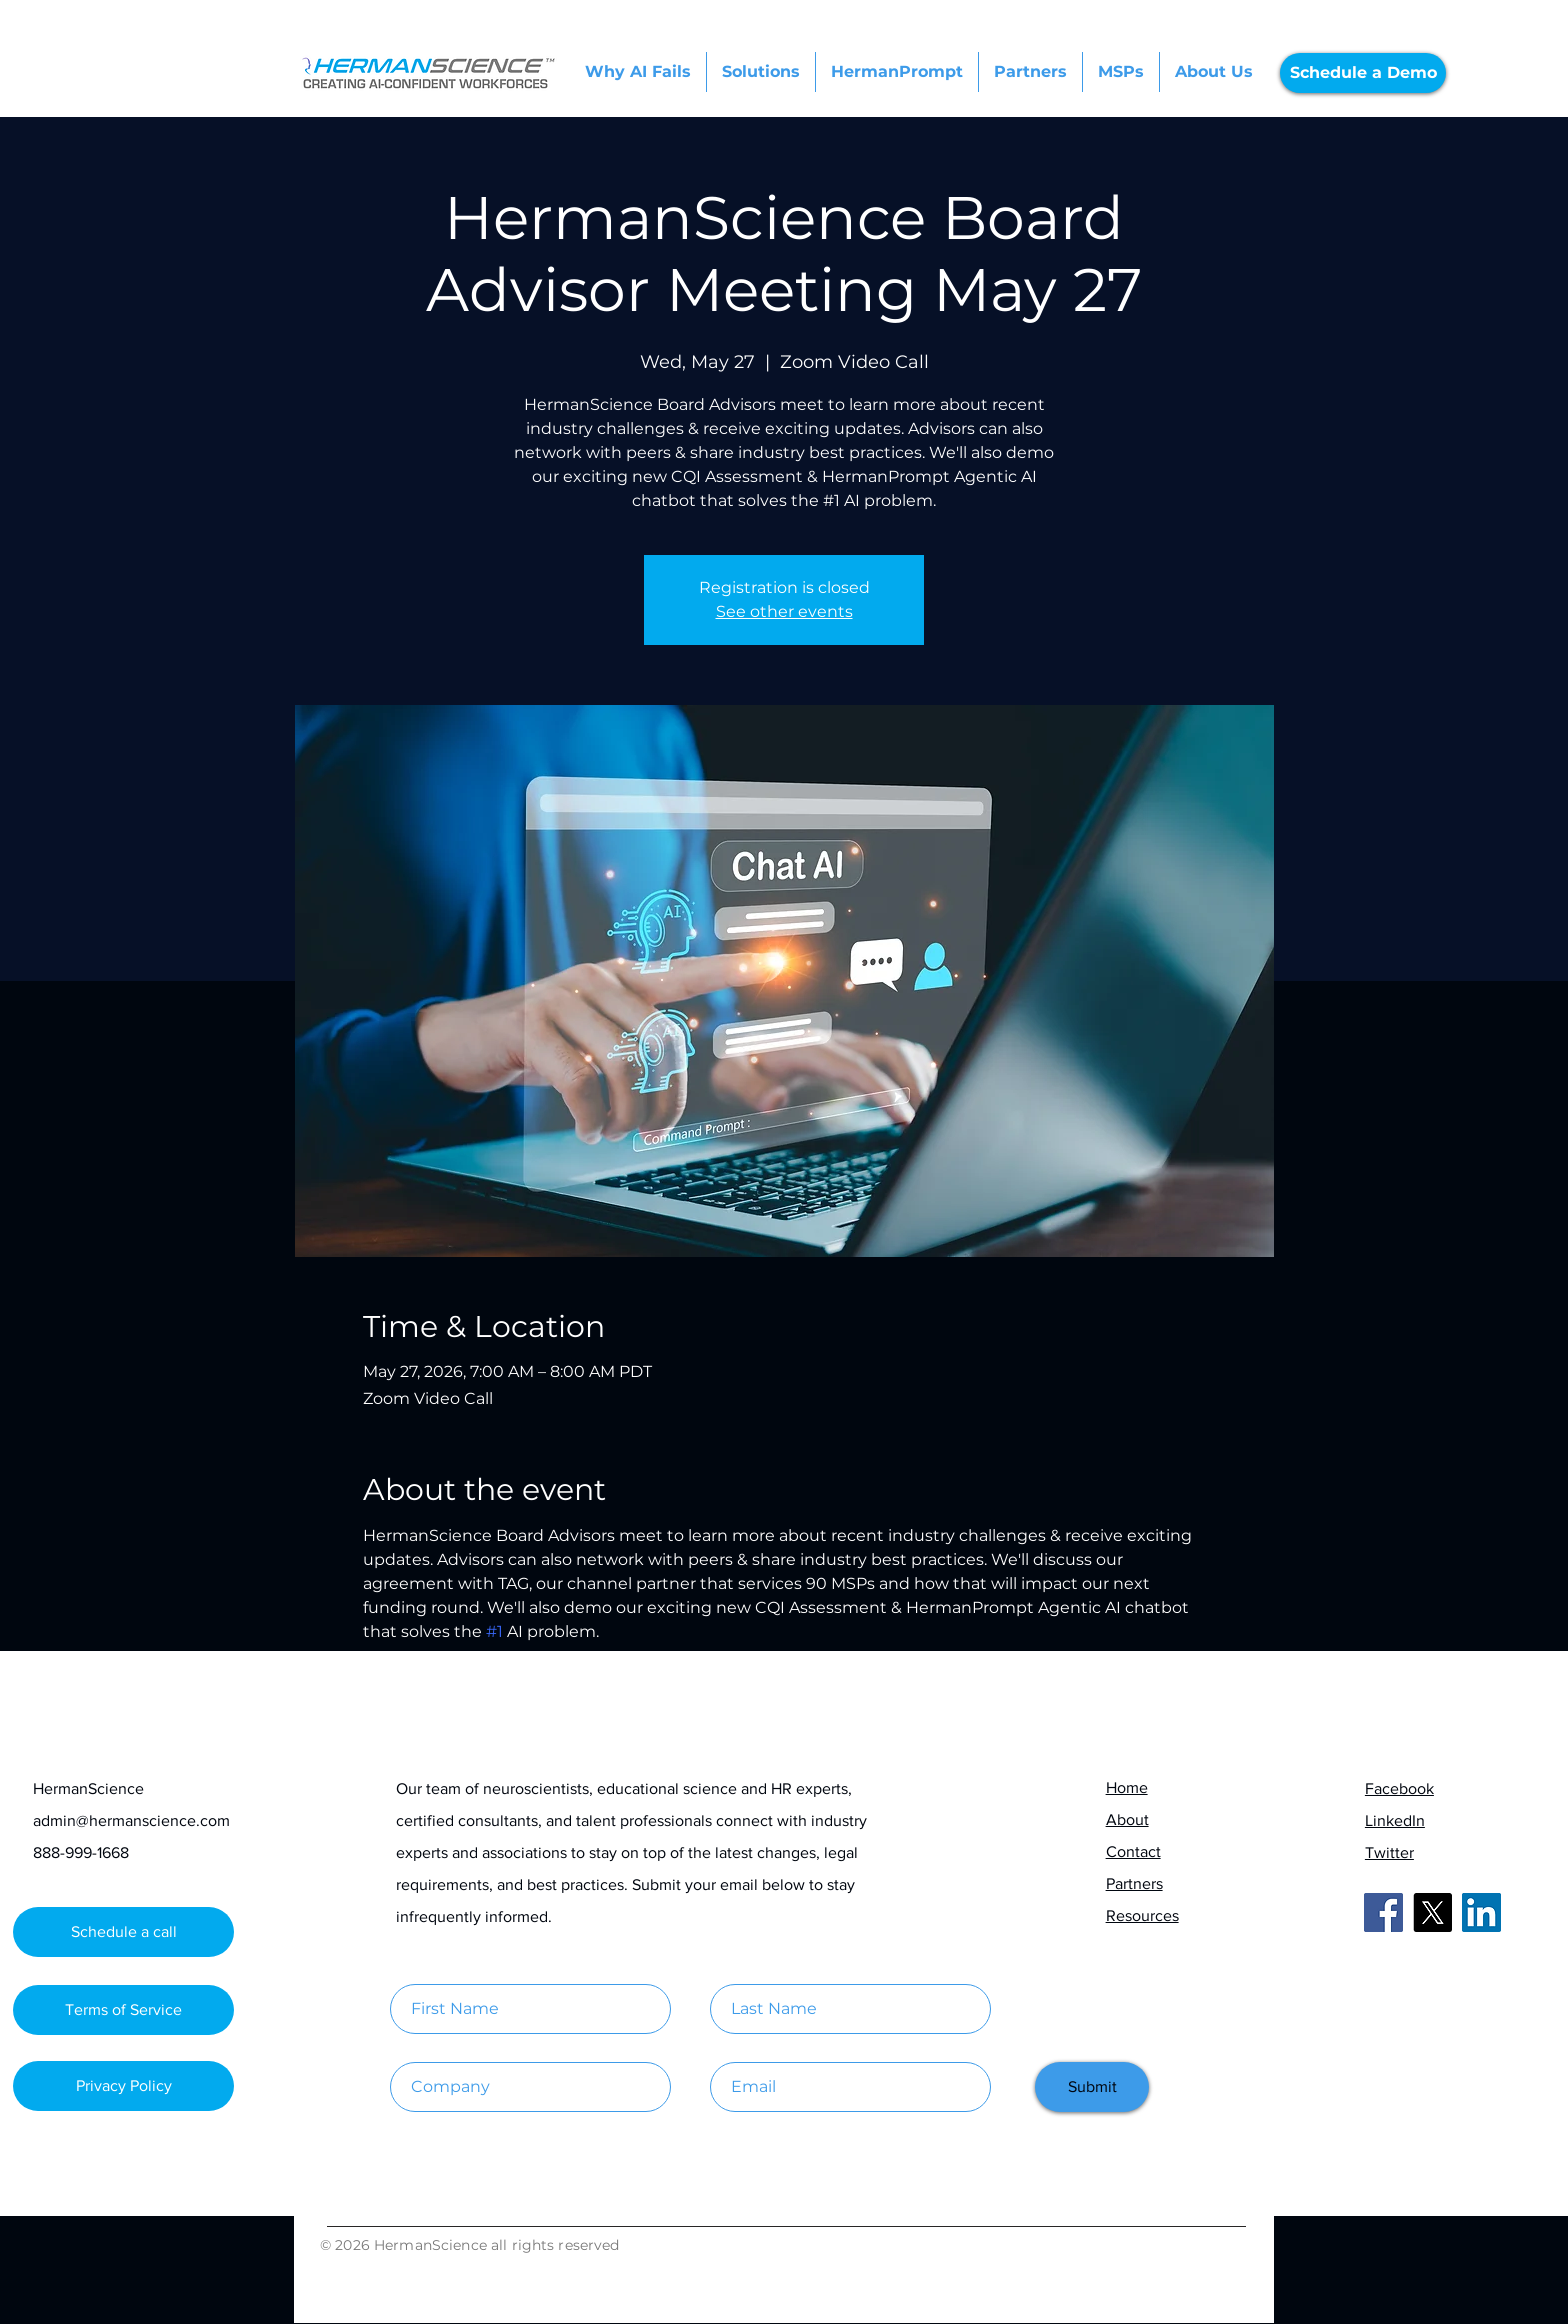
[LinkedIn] (1481, 1912)
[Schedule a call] (123, 1932)
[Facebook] (1383, 1912)
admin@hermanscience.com (131, 1820)
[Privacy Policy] (123, 2086)
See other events (784, 611)
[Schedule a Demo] (1363, 73)
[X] (1432, 1912)
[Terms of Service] (123, 2010)
